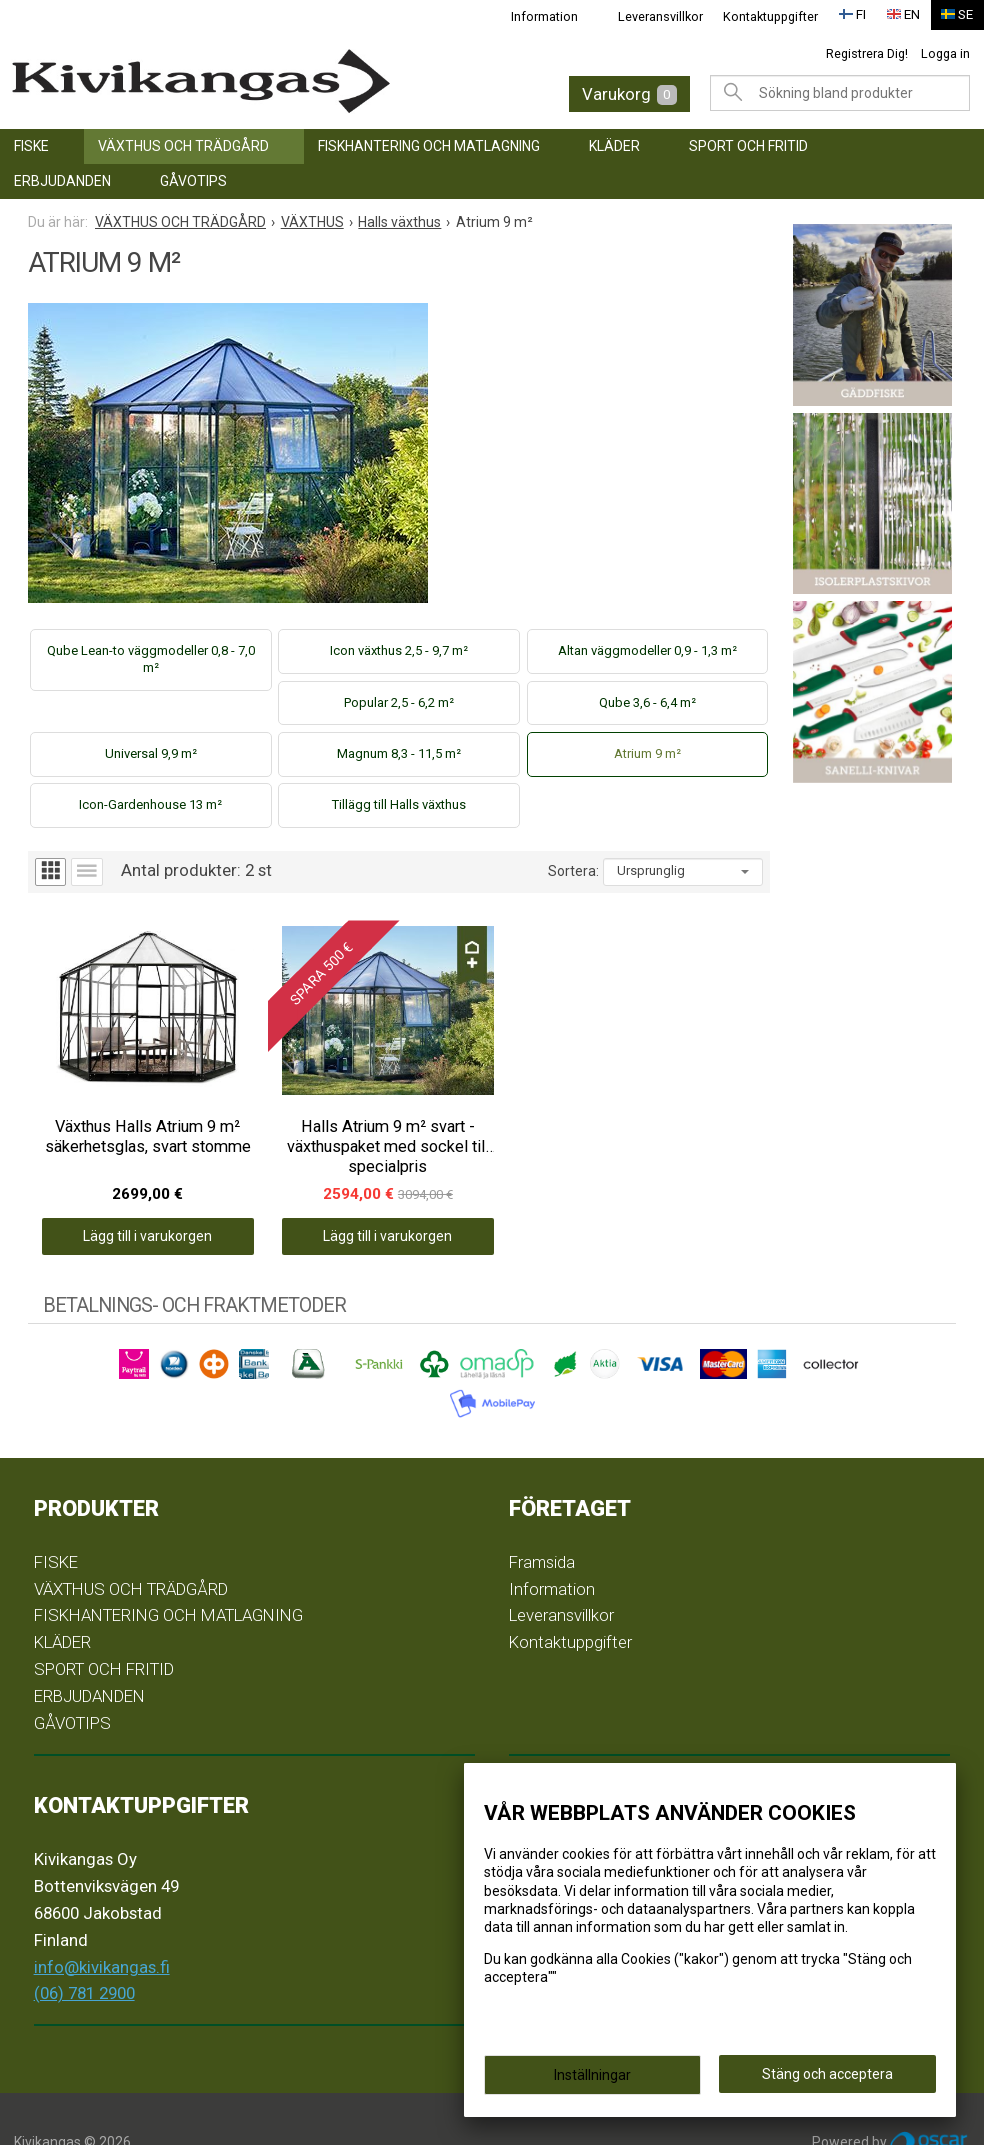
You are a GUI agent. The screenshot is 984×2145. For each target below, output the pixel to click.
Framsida (542, 1516)
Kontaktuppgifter (770, 16)
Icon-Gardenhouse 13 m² (150, 804)
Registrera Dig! (867, 53)
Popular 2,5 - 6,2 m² (399, 702)
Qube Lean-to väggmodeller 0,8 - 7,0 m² (151, 659)
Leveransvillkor (660, 16)
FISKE (31, 146)
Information (544, 16)
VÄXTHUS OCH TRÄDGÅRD (183, 146)
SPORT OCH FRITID (748, 146)
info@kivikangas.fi (102, 1920)
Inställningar (592, 2077)
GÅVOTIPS (193, 181)
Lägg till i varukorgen (120, 1190)
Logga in (945, 53)
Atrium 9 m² (647, 753)
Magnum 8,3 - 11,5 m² (399, 753)
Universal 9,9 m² (151, 753)
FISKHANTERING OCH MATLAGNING (429, 146)
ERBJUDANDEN (62, 181)
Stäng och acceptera (827, 2076)
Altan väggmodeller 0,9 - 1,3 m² (647, 650)
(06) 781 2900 (84, 1947)
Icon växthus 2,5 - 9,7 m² (399, 650)
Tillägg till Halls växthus (399, 804)
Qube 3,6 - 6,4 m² (647, 702)
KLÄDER (614, 146)
